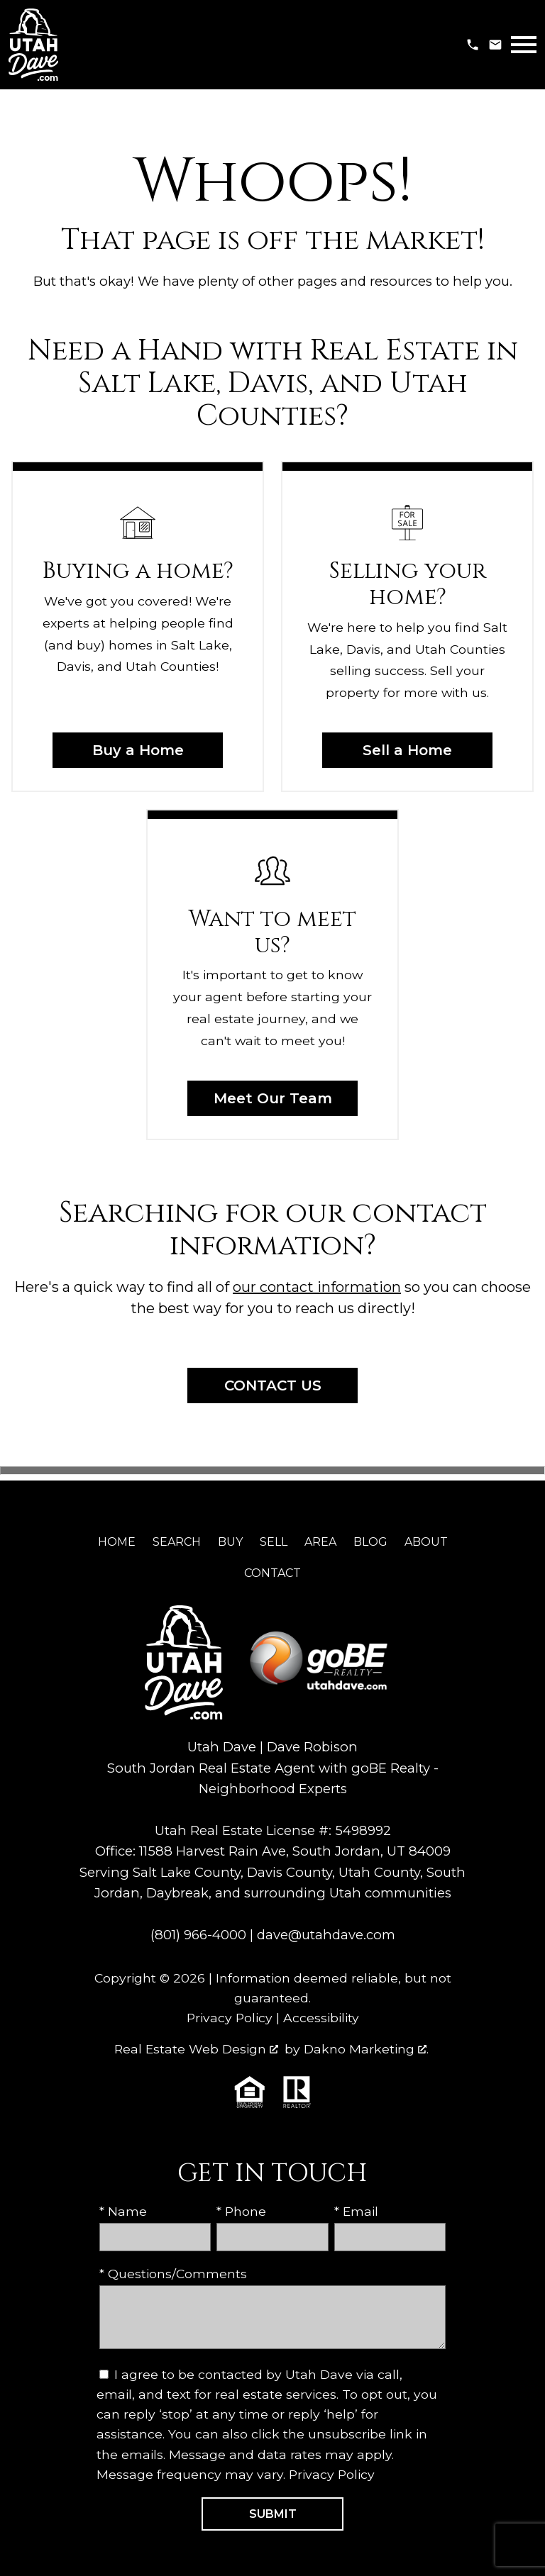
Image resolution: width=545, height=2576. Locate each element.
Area (320, 1542)
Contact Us (272, 1385)
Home (117, 1542)
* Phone (241, 2211)
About (426, 1542)
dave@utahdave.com (326, 1935)
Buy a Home (138, 750)
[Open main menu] (524, 45)
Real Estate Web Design (196, 2048)
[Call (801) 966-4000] (473, 45)
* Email (356, 2211)
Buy (230, 1542)
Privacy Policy (229, 2017)
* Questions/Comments (173, 2273)
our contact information (317, 1286)
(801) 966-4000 (198, 1935)
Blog (370, 1542)
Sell (273, 1542)
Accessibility (321, 2017)
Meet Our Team (273, 1098)
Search (177, 1542)
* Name (123, 2211)
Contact (272, 1573)
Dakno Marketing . (366, 2048)
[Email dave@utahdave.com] (495, 45)
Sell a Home (407, 750)
